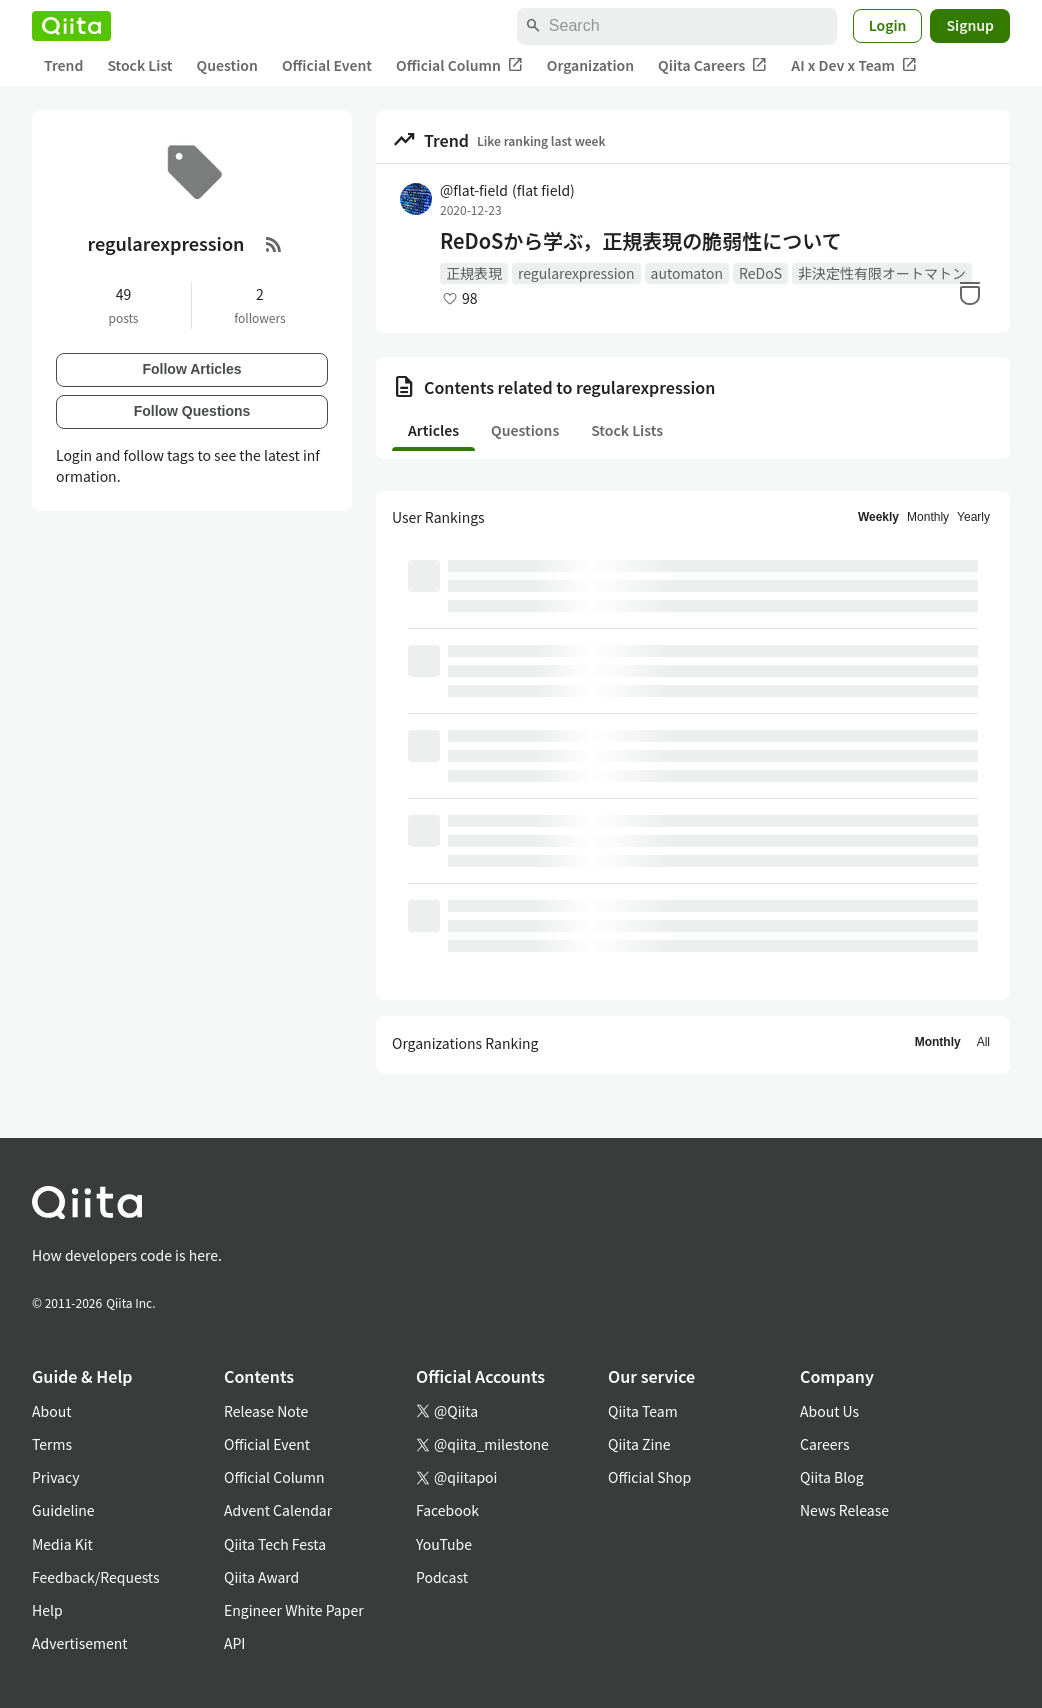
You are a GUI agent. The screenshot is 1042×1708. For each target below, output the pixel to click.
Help (47, 1610)
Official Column (459, 65)
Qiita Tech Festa (275, 1544)
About (51, 1411)
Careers (824, 1444)
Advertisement (80, 1643)
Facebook (447, 1510)
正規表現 (474, 273)
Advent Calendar (278, 1510)
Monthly (928, 517)
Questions (525, 430)
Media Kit (62, 1544)
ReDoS (760, 273)
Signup (970, 25)
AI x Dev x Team (854, 65)
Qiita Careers (712, 65)
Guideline (63, 1510)
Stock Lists (627, 430)
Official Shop (649, 1477)
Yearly (973, 517)
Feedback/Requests (96, 1577)
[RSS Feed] (274, 244)
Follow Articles (191, 369)
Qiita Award (261, 1577)
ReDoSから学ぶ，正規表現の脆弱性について (641, 241)
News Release (844, 1510)
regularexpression (576, 273)
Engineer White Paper (294, 1610)
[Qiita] (71, 26)
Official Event (327, 65)
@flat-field (507, 190)
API (234, 1643)
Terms (52, 1444)
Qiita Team (643, 1411)
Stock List (139, 65)
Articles (433, 430)
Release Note (266, 1411)
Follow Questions (192, 411)
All (983, 1042)
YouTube (444, 1544)
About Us (829, 1411)
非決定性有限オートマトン (882, 273)
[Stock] (970, 293)
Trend (63, 65)
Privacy (55, 1477)
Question (227, 65)
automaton (687, 273)
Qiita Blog (832, 1477)
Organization (590, 65)
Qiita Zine (639, 1444)
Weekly (878, 517)
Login (888, 25)
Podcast (442, 1577)
